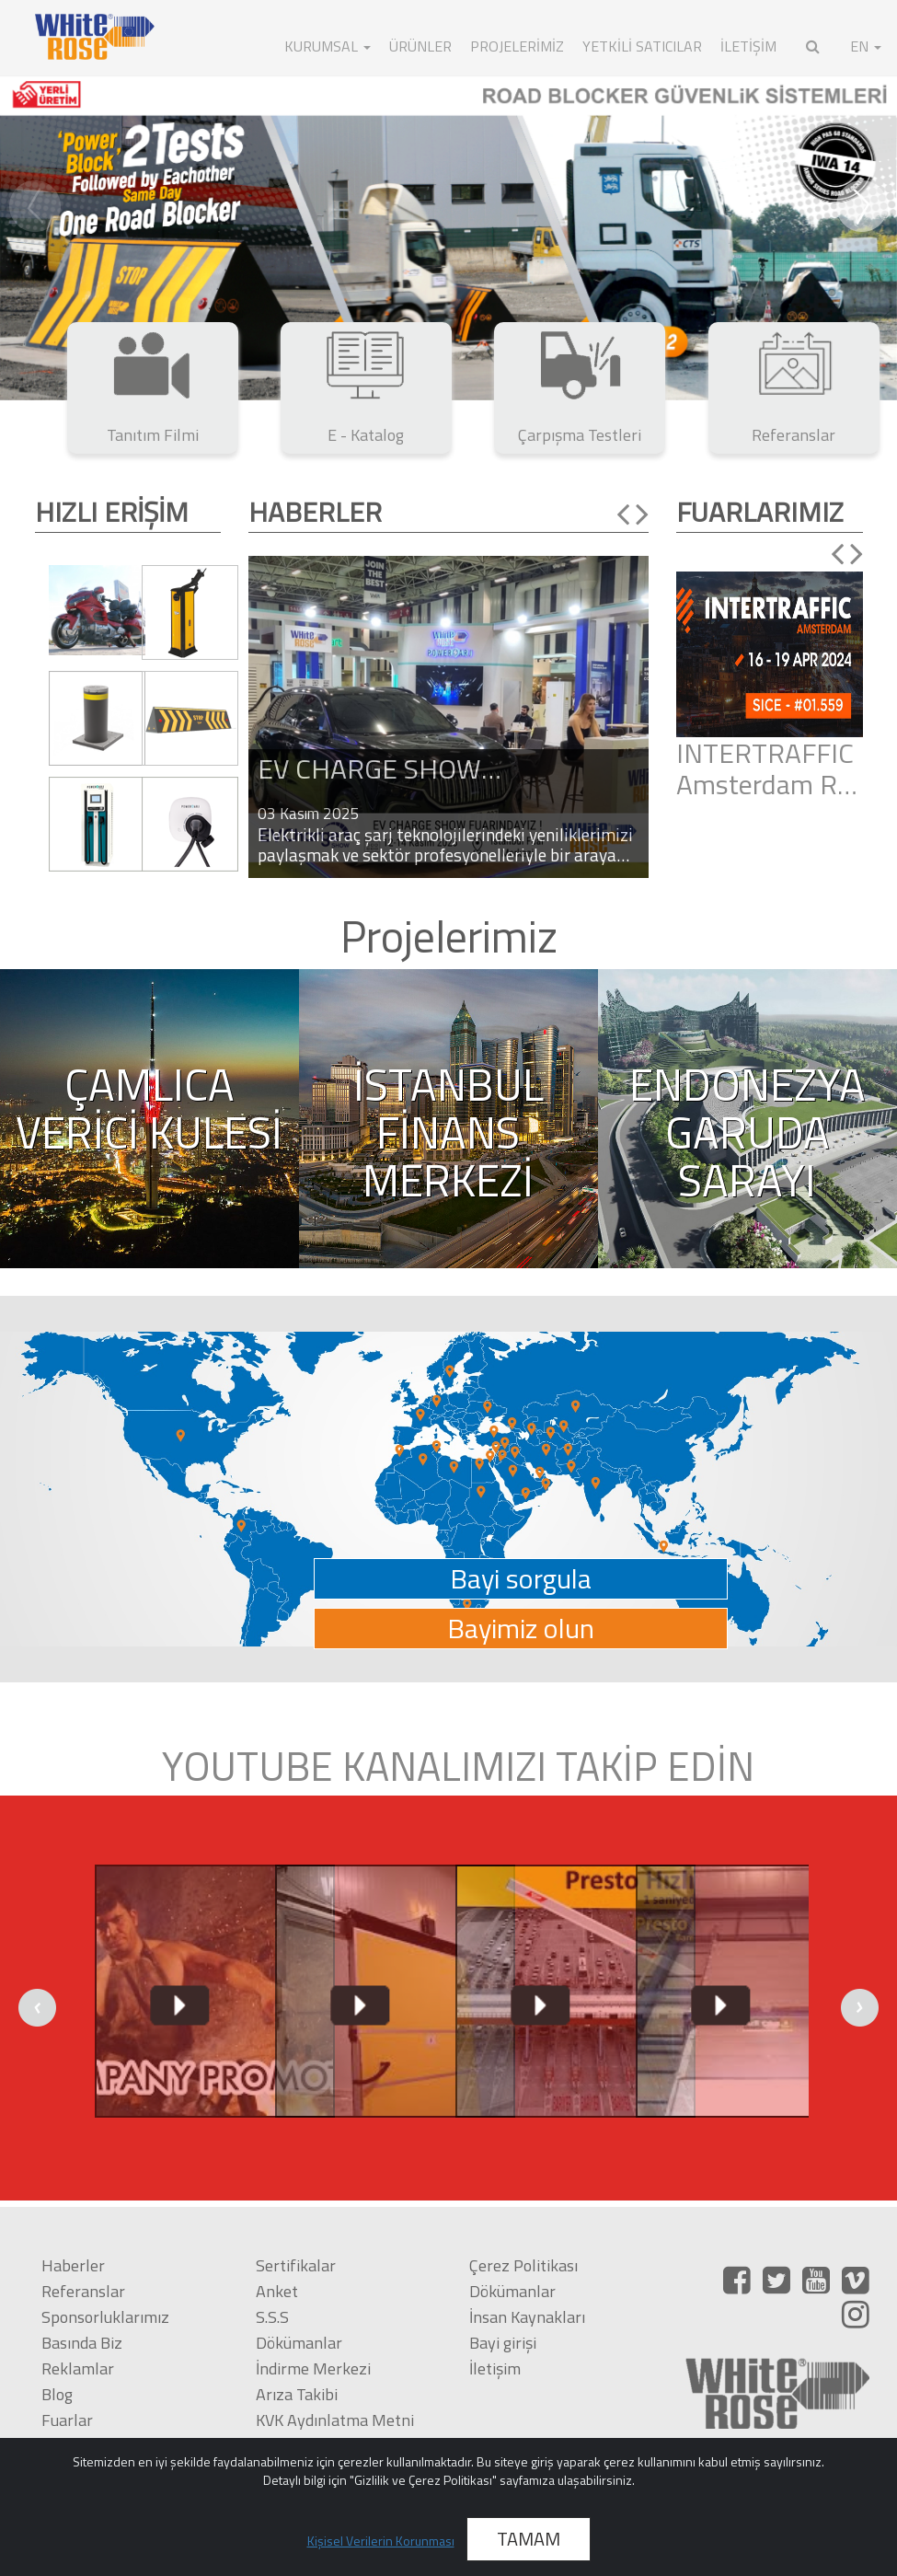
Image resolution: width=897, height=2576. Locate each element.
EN (865, 46)
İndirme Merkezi (313, 2368)
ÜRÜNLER (420, 46)
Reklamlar (77, 2368)
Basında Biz (81, 2342)
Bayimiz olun (520, 1628)
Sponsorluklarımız (105, 2317)
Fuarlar (67, 2420)
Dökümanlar (299, 2342)
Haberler (73, 2265)
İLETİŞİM (748, 46)
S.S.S (272, 2317)
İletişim (495, 2368)
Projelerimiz (517, 46)
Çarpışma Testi (93, 2445)
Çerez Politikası (523, 2265)
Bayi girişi (502, 2342)
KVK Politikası (303, 2445)
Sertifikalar (296, 2265)
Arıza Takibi (297, 2394)
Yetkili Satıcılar (642, 46)
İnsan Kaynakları (527, 2317)
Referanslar (83, 2291)
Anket (277, 2291)
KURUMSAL (327, 46)
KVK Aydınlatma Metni (335, 2420)
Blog (57, 2394)
